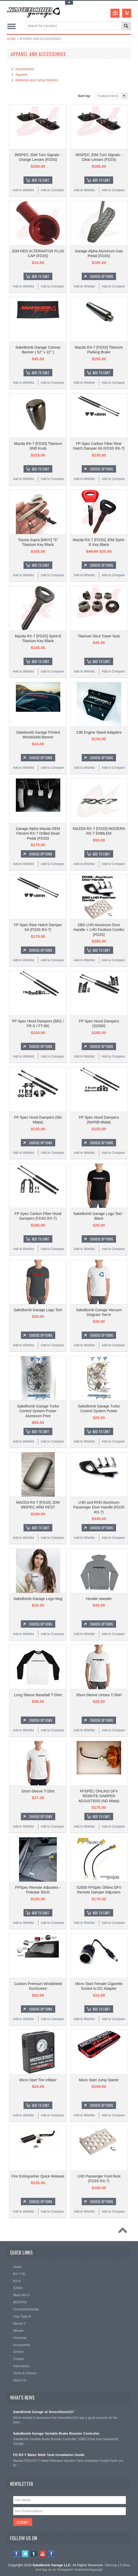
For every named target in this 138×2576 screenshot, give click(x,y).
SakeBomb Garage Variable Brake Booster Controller (56, 2433)
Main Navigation (11, 26)
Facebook (16, 2553)
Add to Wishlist (23, 190)
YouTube (42, 2553)
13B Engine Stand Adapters (99, 732)
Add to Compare (52, 190)
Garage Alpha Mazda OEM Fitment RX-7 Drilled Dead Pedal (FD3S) (38, 833)
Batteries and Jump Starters (36, 80)
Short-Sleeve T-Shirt (38, 1791)
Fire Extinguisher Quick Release (38, 2176)
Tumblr (34, 2553)
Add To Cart (40, 180)
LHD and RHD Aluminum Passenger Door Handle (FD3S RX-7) (99, 1507)
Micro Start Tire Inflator (38, 2080)
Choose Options (101, 276)
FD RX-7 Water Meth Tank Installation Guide (48, 2455)
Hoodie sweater (99, 1599)
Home (11, 38)
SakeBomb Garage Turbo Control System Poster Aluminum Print (38, 1411)
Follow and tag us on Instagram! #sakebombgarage (82, 2567)
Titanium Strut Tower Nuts (99, 636)
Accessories (24, 69)
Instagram (51, 2553)
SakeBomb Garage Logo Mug (37, 1599)
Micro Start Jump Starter (99, 2080)
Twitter (25, 2553)
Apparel (21, 74)
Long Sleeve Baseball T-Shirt (38, 1695)
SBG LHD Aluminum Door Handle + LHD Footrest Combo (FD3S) (99, 929)
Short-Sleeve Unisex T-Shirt (99, 1695)
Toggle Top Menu (69, 3)
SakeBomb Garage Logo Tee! (37, 1310)
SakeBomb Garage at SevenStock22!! (43, 2412)
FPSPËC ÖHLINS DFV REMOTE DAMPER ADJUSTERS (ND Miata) (99, 1796)
